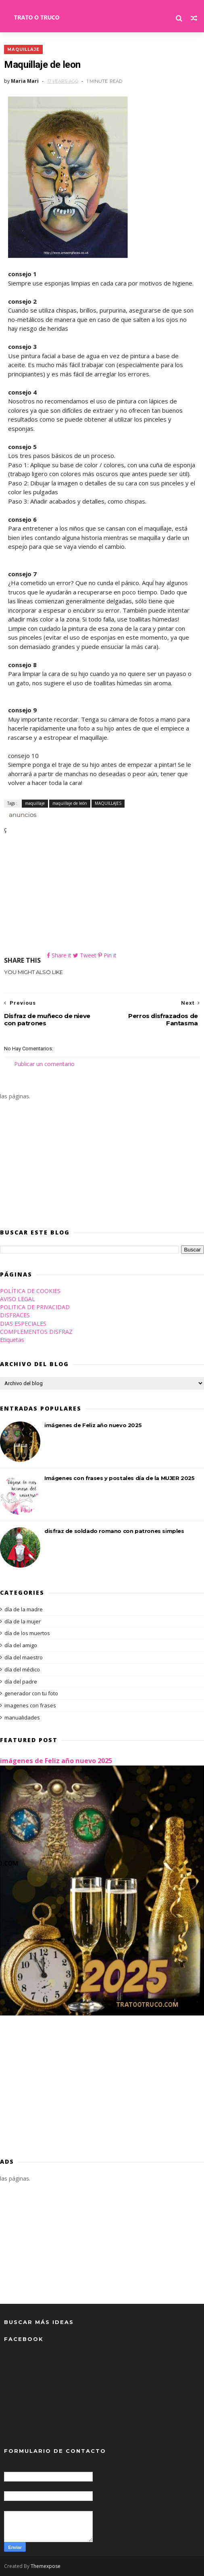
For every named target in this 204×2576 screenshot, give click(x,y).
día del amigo (20, 1645)
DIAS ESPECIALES (23, 1323)
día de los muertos (27, 1633)
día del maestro (23, 1657)
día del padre (20, 1681)
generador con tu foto (31, 1693)
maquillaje (23, 49)
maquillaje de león (69, 803)
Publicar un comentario (44, 1064)
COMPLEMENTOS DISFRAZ (36, 1331)
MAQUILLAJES (108, 803)
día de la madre (23, 1609)
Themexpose (45, 2566)
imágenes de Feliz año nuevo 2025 (93, 1425)
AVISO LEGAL (17, 1299)
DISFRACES (15, 1315)
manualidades (22, 1717)
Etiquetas (12, 1340)
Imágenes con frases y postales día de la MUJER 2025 (119, 1478)
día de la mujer (22, 1621)
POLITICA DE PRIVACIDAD (35, 1307)
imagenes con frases (30, 1705)
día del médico (22, 1669)
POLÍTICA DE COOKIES (30, 1291)
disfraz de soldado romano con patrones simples (114, 1531)
